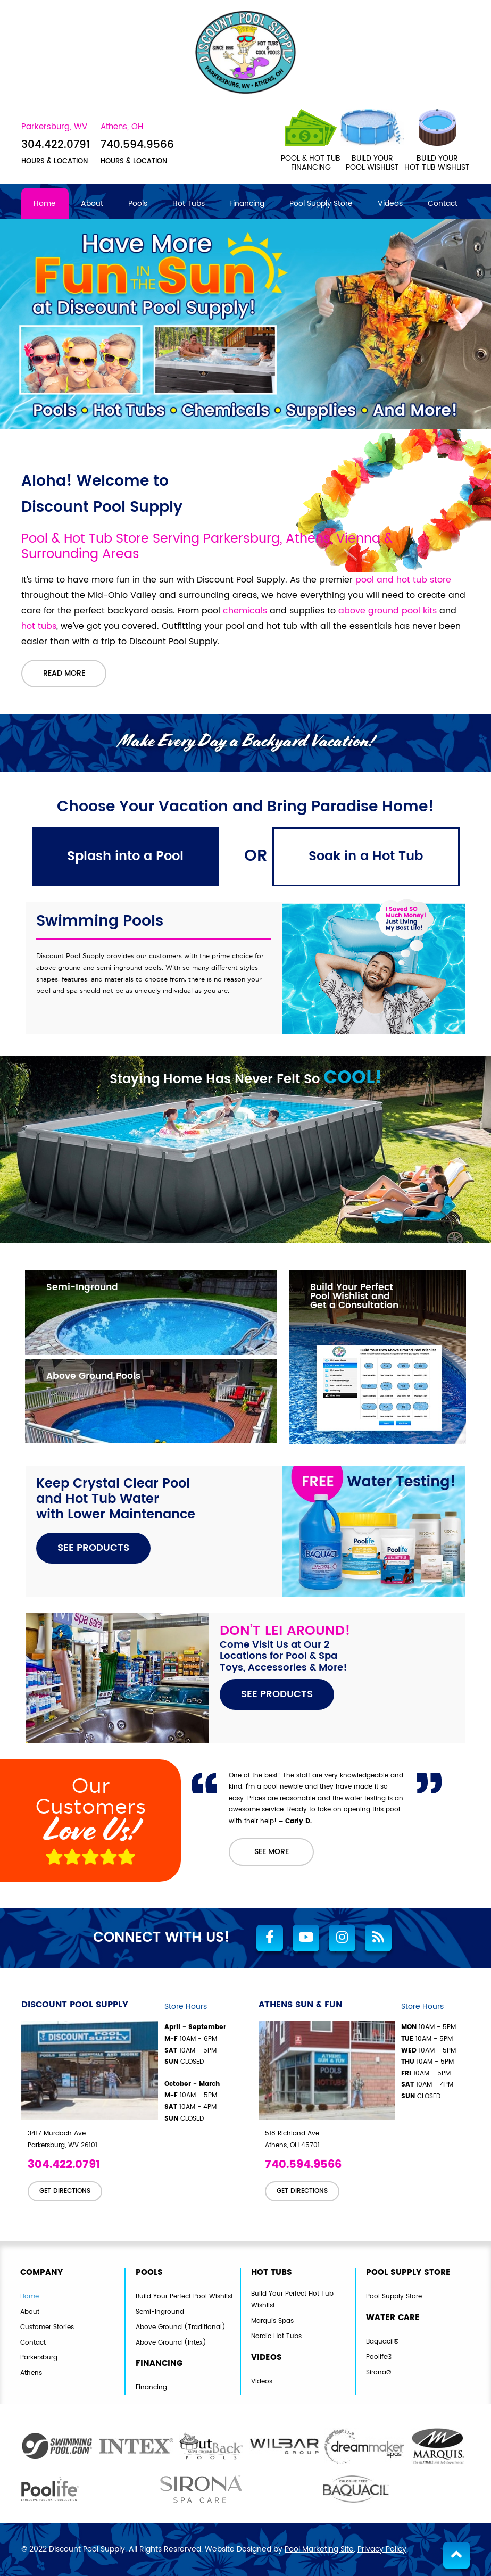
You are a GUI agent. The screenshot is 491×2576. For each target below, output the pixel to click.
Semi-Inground (160, 2312)
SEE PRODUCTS (93, 1548)
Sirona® (378, 2372)
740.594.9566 (137, 145)
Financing (151, 2388)
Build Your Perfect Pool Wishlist (184, 2296)
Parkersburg (38, 2358)
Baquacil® (382, 2342)
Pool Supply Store (394, 2296)
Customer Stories (47, 2327)
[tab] (125, 857)
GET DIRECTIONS (64, 2191)
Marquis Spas (272, 2321)
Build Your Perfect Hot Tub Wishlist (292, 2300)
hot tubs (38, 627)
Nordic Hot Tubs (276, 2336)
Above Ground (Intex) (171, 2343)
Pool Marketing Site (319, 2549)
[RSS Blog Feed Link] (378, 1938)
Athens (31, 2373)
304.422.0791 (55, 145)
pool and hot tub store (403, 580)
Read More (64, 674)
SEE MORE (271, 1852)
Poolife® (379, 2357)
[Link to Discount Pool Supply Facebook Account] (269, 1938)
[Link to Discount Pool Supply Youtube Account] (306, 1938)
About (29, 2312)
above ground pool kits (387, 611)
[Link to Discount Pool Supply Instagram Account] (342, 1938)
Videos (261, 2381)
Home (29, 2296)
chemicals (245, 611)
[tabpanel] (245, 1176)
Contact (33, 2343)
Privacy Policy (381, 2549)
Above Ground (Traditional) (181, 2327)
